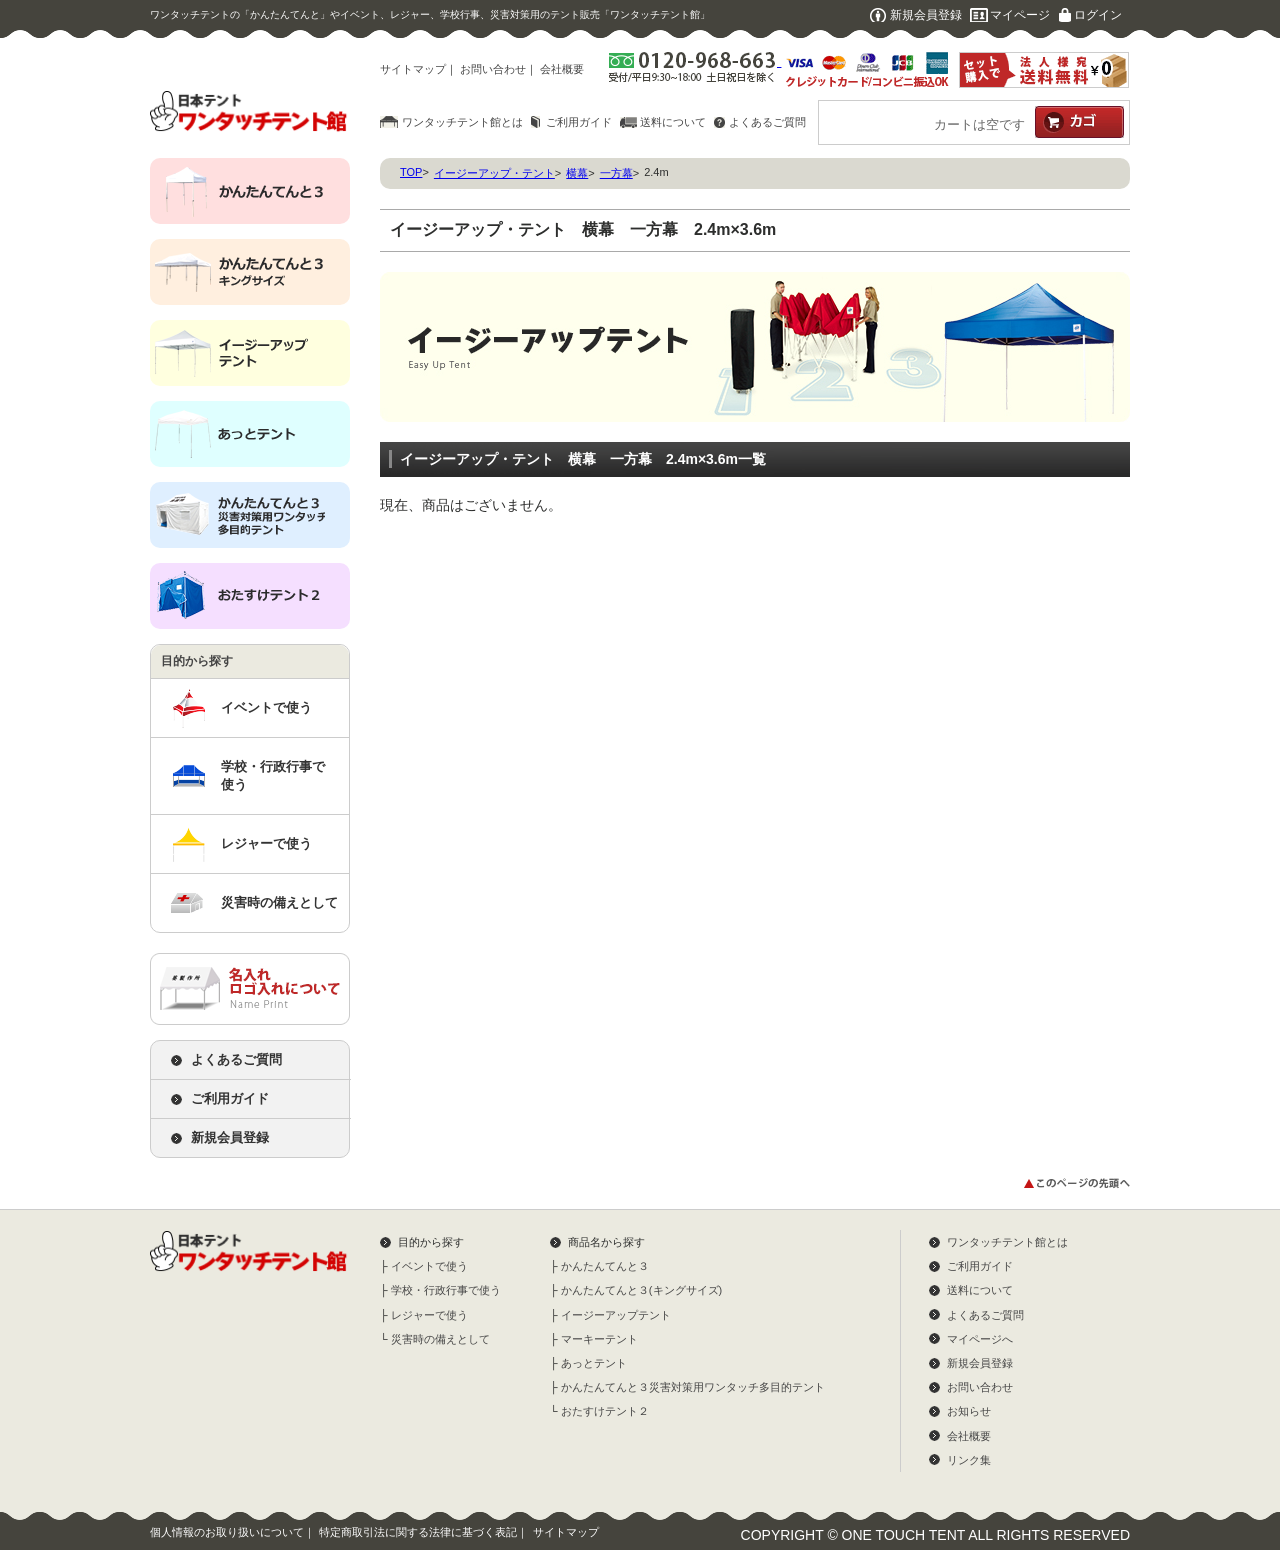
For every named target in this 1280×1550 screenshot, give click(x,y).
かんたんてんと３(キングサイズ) (641, 1290)
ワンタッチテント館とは (462, 122)
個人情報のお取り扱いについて (227, 1532)
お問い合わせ (493, 69)
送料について (673, 122)
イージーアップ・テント (494, 173)
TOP (411, 172)
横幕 (577, 173)
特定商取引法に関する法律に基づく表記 (418, 1532)
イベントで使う (266, 707)
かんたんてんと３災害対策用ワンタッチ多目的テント (693, 1387)
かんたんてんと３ (605, 1266)
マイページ (1020, 15)
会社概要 (562, 69)
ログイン (1098, 15)
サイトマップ (413, 69)
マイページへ (980, 1339)
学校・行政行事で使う (273, 775)
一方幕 (616, 173)
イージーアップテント (616, 1315)
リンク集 (969, 1460)
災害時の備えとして (279, 902)
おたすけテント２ (605, 1411)
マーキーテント (599, 1339)
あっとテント (594, 1363)
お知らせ (969, 1411)
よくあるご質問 (767, 122)
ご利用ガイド (579, 122)
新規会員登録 (926, 15)
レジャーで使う (266, 843)
